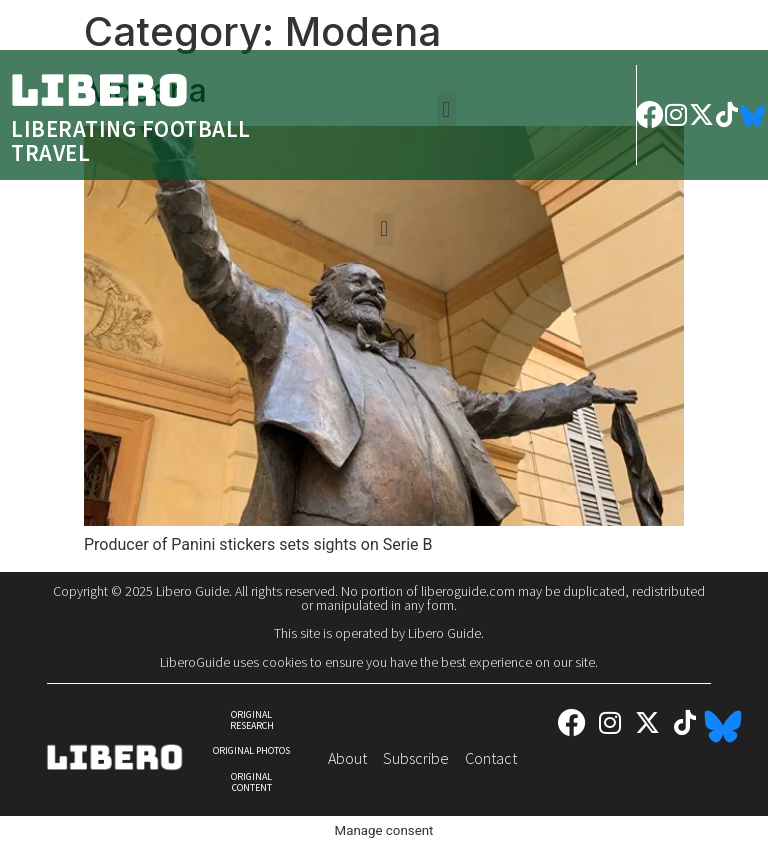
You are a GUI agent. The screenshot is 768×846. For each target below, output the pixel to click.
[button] (446, 109)
